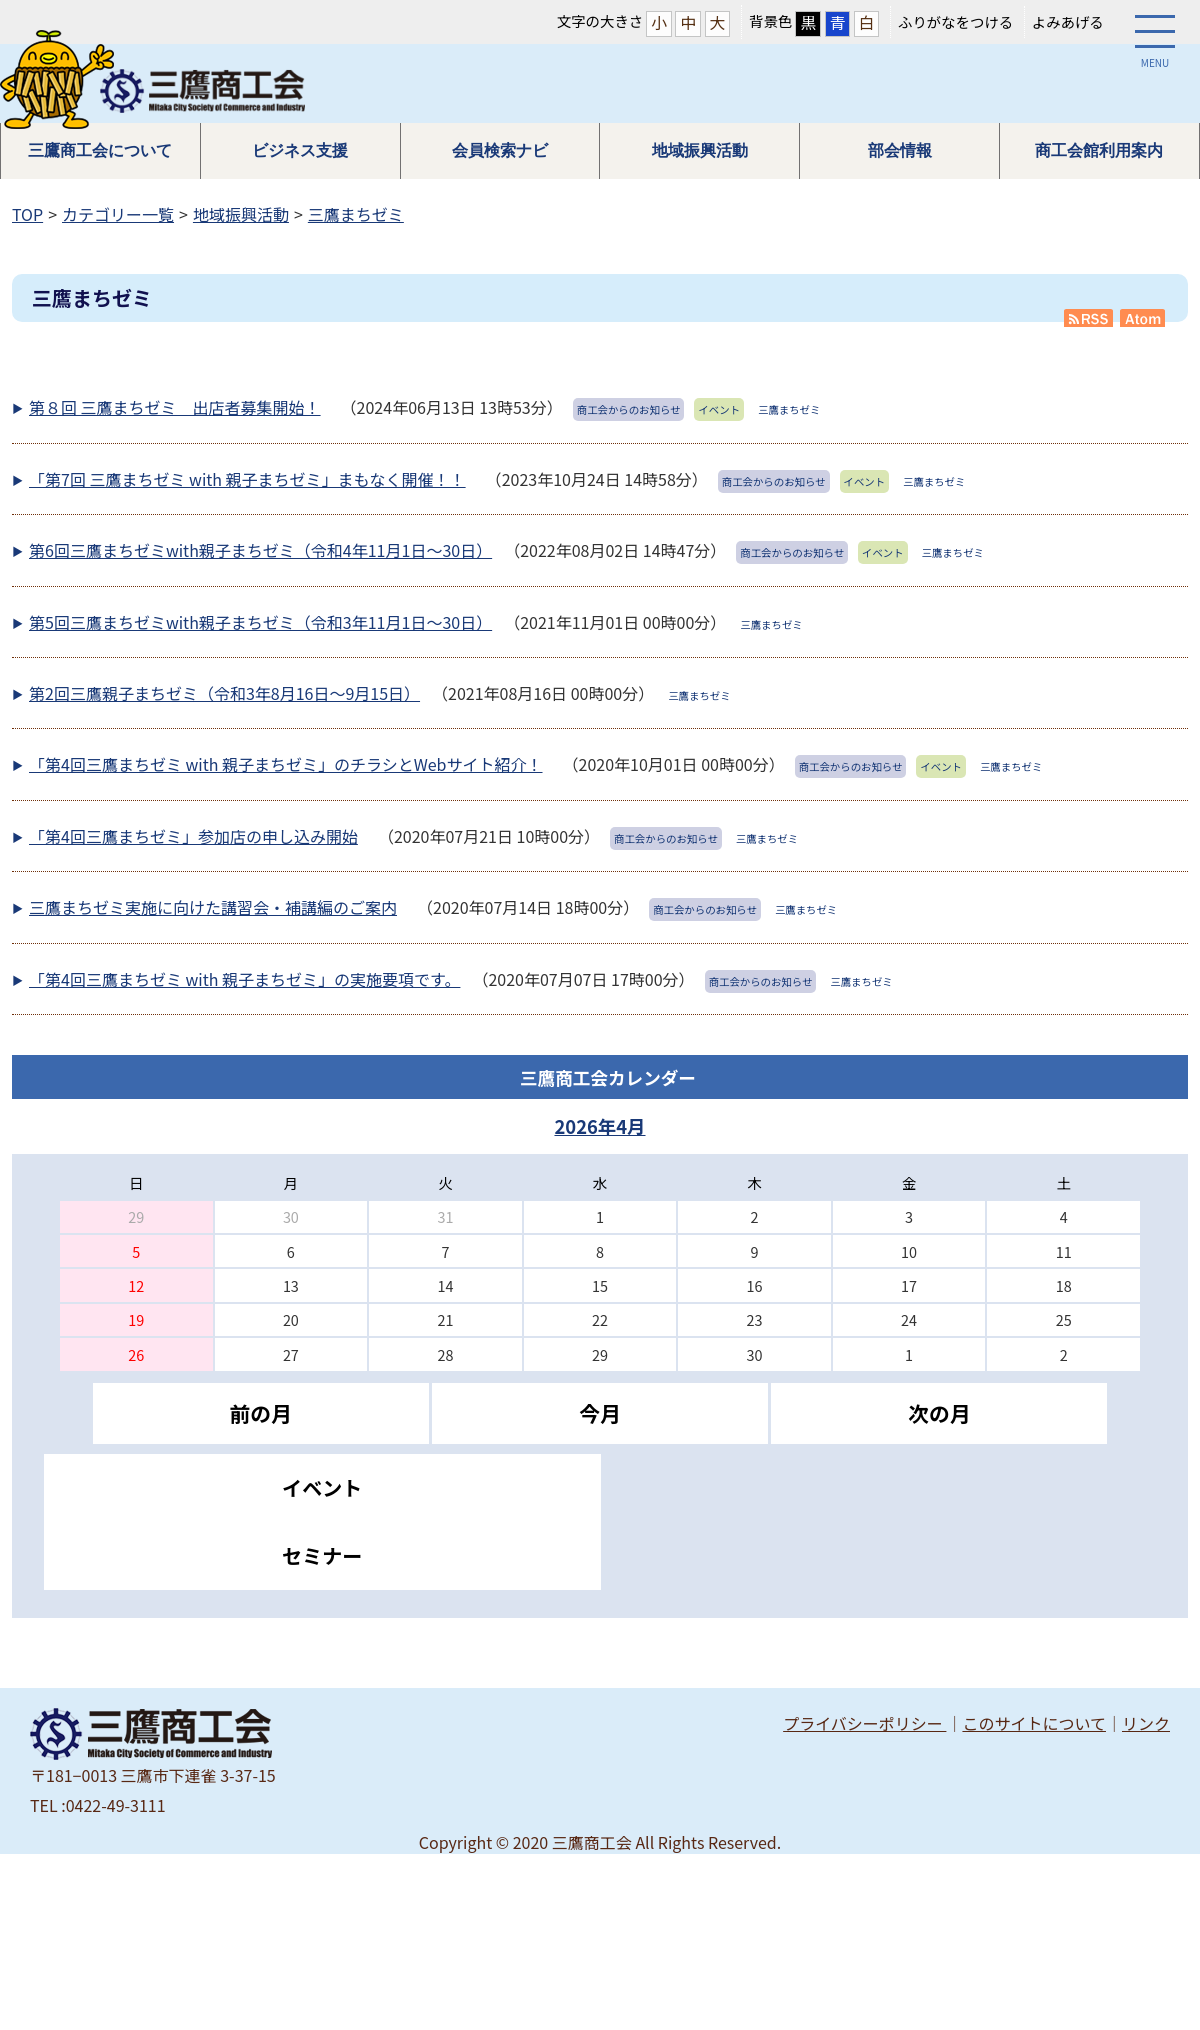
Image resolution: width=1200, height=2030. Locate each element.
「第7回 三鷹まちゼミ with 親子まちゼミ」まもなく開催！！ (247, 479)
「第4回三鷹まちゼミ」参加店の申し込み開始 (193, 836)
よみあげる (1068, 21)
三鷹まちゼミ (356, 214)
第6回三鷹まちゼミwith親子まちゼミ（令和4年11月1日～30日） (260, 550)
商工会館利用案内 (1099, 150)
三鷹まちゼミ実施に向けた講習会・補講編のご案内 (213, 907)
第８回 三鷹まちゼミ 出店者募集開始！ (175, 407)
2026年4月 (599, 1126)
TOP (27, 214)
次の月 (939, 1413)
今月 (600, 1413)
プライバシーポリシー (864, 1723)
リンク (1146, 1723)
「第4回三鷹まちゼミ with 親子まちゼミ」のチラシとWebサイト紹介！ (286, 764)
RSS (1089, 318)
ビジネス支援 (300, 150)
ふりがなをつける (955, 21)
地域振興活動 (700, 150)
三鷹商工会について (100, 150)
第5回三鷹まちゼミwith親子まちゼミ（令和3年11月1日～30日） (260, 622)
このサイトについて (1034, 1723)
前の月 (260, 1413)
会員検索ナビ (500, 150)
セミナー (322, 1555)
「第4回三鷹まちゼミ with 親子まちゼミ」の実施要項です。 (244, 979)
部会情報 (900, 150)
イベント (322, 1487)
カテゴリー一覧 (118, 214)
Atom (1144, 318)
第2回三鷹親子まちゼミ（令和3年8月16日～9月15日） (224, 693)
